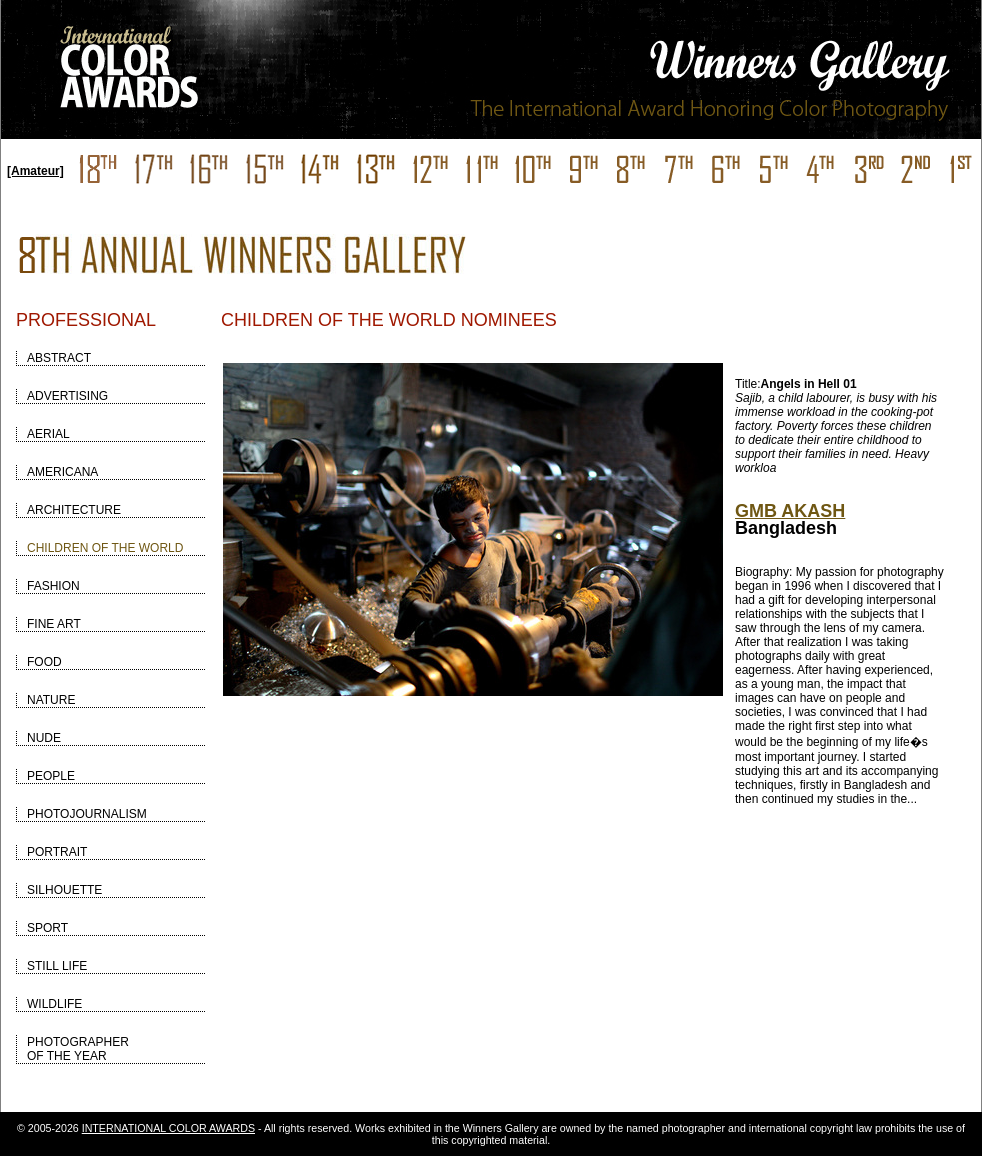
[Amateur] (35, 171)
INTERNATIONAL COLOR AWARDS (168, 1128)
